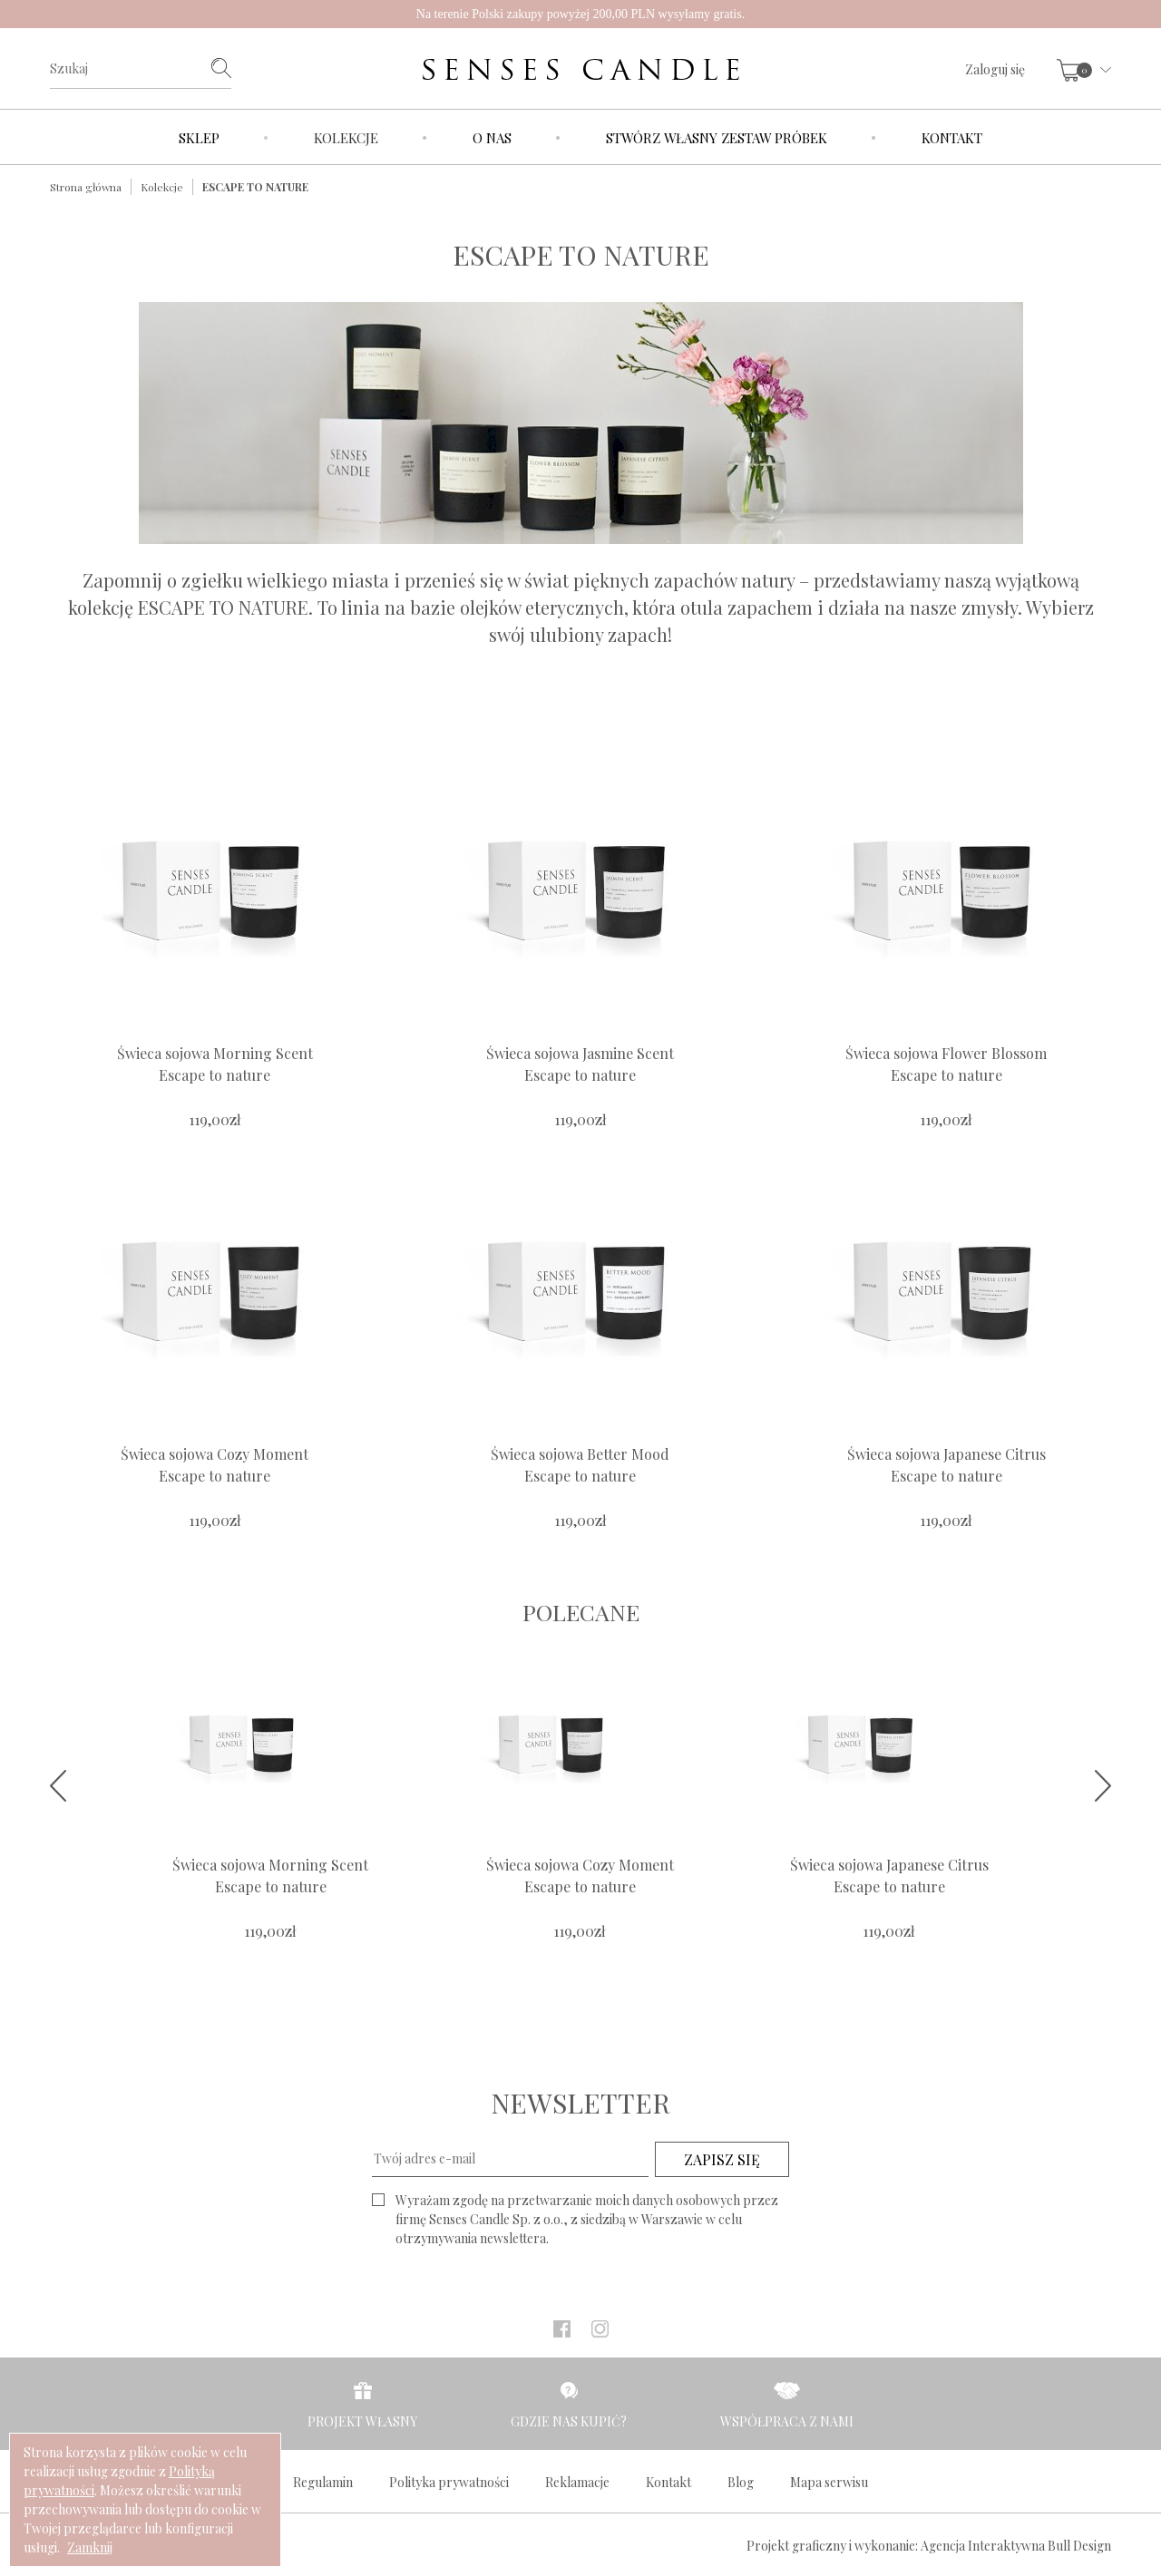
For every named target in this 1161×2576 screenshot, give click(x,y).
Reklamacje (577, 2482)
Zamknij (89, 2547)
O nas (492, 138)
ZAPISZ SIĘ (722, 2159)
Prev (58, 1786)
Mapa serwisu (829, 2482)
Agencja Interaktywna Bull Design (1016, 2545)
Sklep (199, 138)
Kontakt (952, 138)
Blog (740, 2482)
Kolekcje (346, 138)
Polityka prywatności (449, 2482)
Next (1103, 1786)
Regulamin (323, 2482)
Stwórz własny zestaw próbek (716, 138)
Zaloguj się (995, 69)
